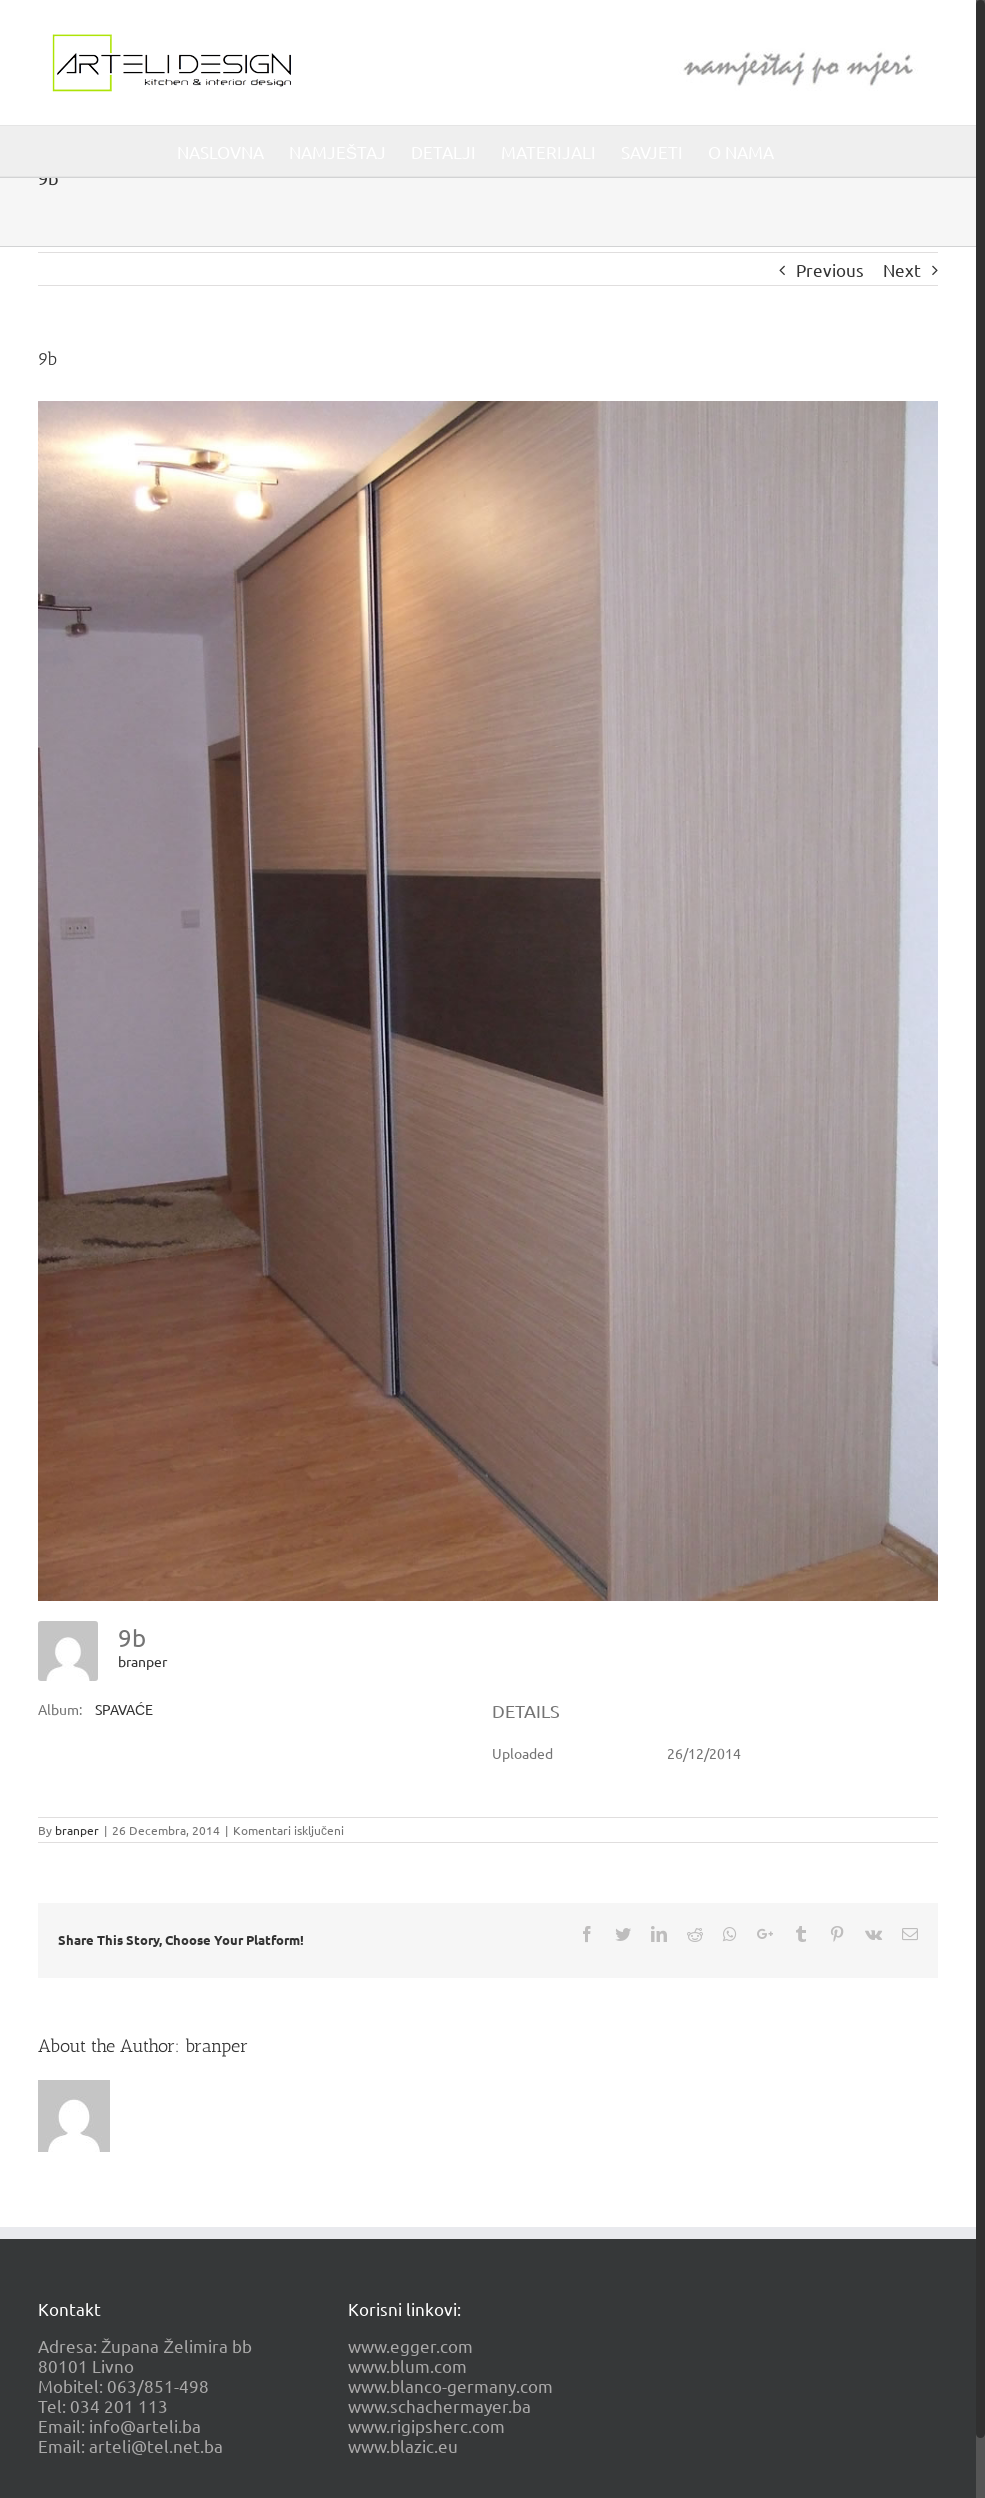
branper (142, 1661)
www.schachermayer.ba (439, 2405)
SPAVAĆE (124, 1709)
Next (902, 269)
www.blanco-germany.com (450, 2385)
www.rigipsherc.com (426, 2425)
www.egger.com (410, 2345)
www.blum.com (407, 2365)
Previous (830, 269)
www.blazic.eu (403, 2445)
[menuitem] (220, 151)
